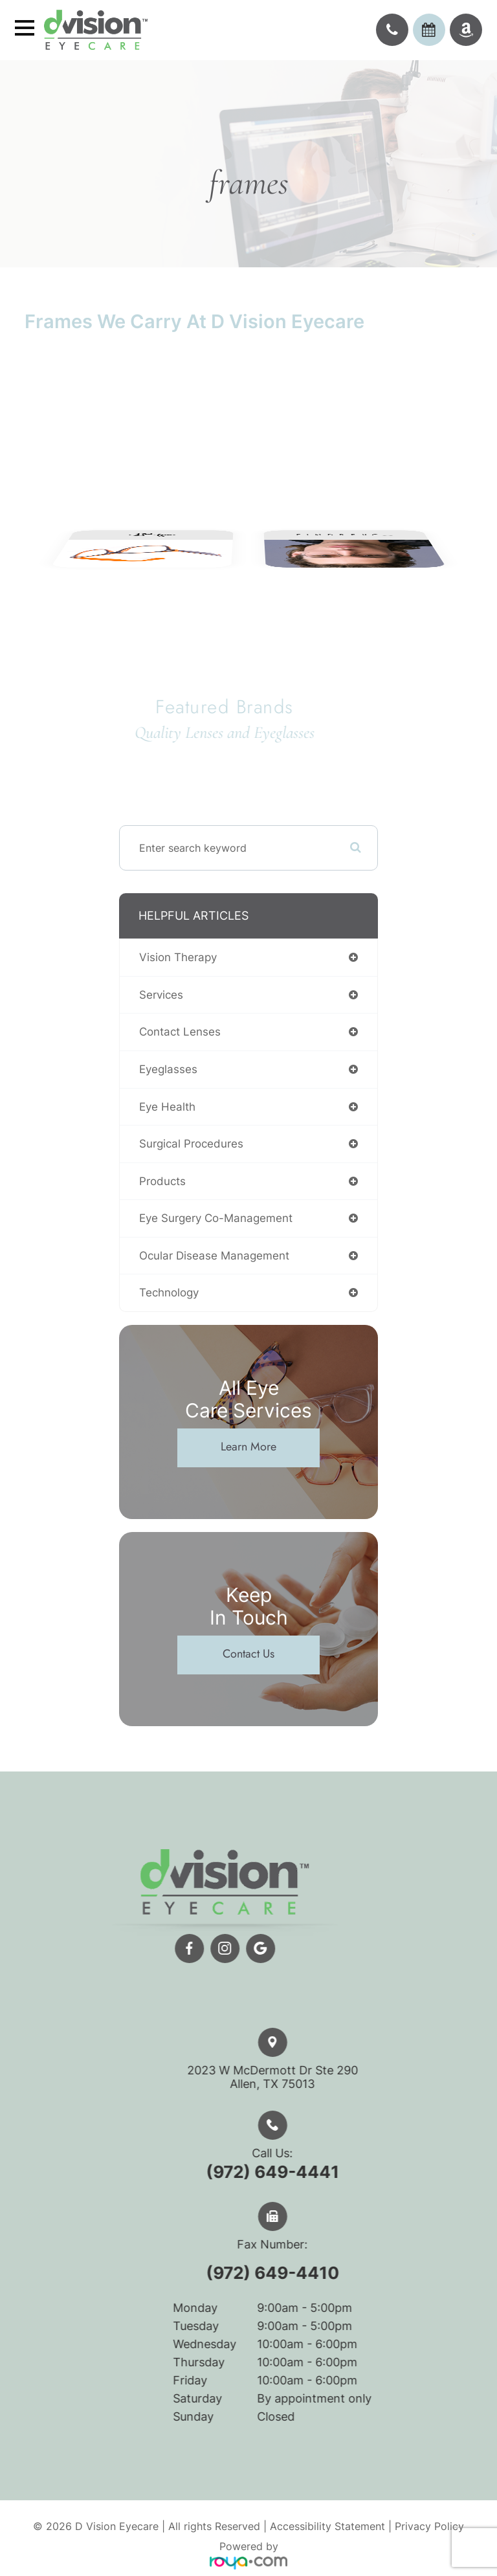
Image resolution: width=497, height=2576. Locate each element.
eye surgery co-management (216, 1218)
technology (169, 1292)
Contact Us (248, 1653)
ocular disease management (214, 1255)
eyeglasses (168, 1069)
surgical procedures (191, 1143)
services (161, 994)
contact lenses (180, 1031)
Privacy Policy (429, 2526)
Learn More (248, 1446)
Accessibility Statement (327, 2526)
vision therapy (178, 957)
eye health (167, 1106)
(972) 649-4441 (293, 2172)
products (162, 1181)
